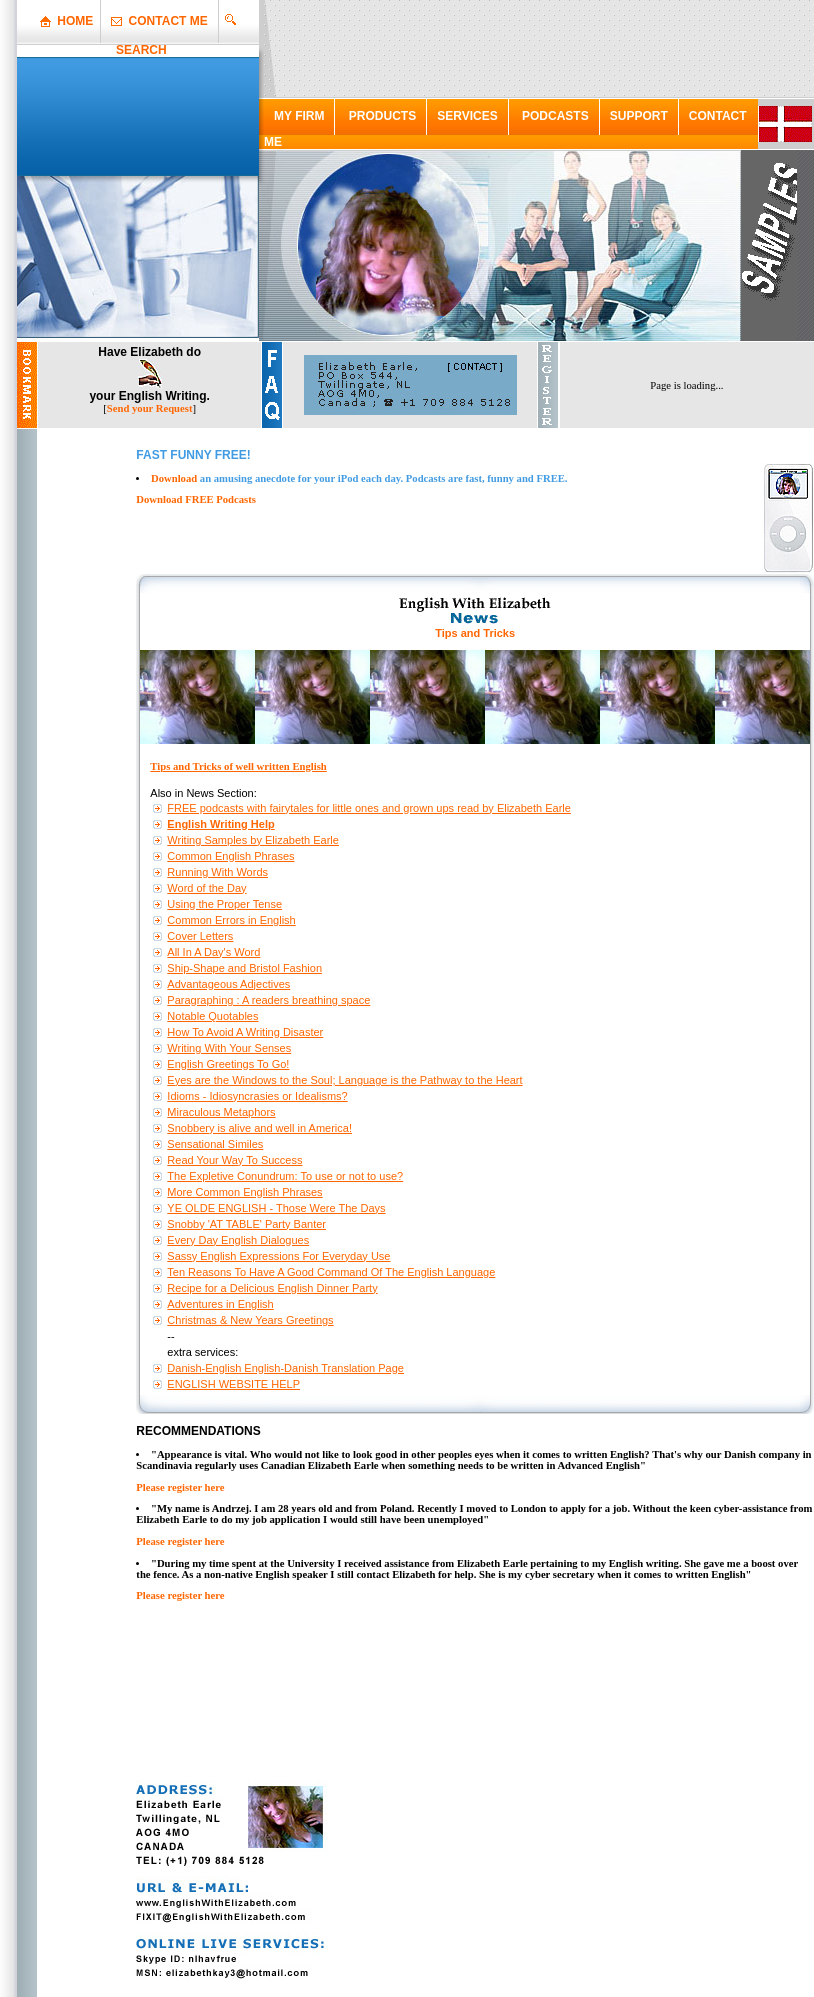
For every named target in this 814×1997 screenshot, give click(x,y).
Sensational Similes (215, 1144)
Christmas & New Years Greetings (250, 1320)
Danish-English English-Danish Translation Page (285, 1368)
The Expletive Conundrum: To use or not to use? (285, 1176)
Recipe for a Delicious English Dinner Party (272, 1288)
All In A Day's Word (213, 952)
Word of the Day (206, 888)
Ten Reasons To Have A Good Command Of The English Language (331, 1272)
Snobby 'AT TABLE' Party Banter (246, 1224)
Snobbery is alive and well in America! (259, 1128)
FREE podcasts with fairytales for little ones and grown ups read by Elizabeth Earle (369, 808)
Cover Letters (200, 936)
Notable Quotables (212, 1016)
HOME (75, 21)
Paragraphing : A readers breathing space (268, 1000)
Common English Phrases (230, 856)
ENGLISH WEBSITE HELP (233, 1384)
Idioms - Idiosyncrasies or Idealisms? (257, 1096)
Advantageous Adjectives (228, 984)
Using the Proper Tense (224, 904)
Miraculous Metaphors (221, 1112)
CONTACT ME (168, 21)
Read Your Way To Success (234, 1160)
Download (174, 478)
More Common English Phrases (244, 1192)
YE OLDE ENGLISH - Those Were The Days (276, 1208)
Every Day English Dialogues (238, 1240)
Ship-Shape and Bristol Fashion (244, 968)
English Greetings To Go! (228, 1064)
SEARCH (141, 50)
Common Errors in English (231, 920)
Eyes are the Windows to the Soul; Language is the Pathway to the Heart (344, 1080)
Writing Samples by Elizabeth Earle (253, 840)
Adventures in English (220, 1304)
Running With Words (217, 872)
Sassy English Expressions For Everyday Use (278, 1256)
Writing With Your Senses (229, 1048)
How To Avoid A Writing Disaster (245, 1032)
